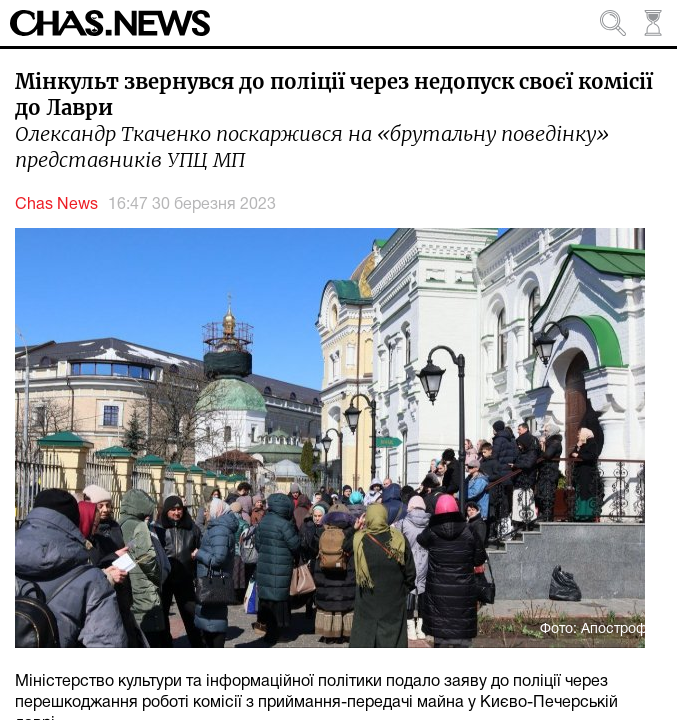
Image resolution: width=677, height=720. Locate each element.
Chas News (56, 205)
